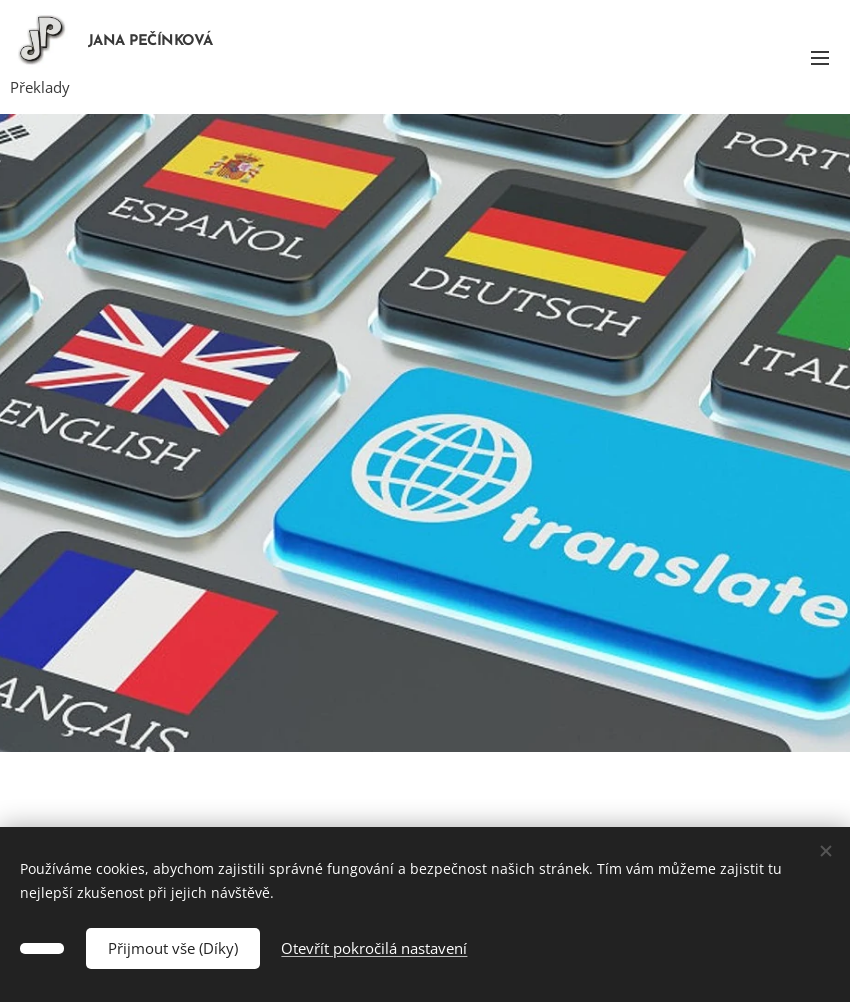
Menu (820, 58)
